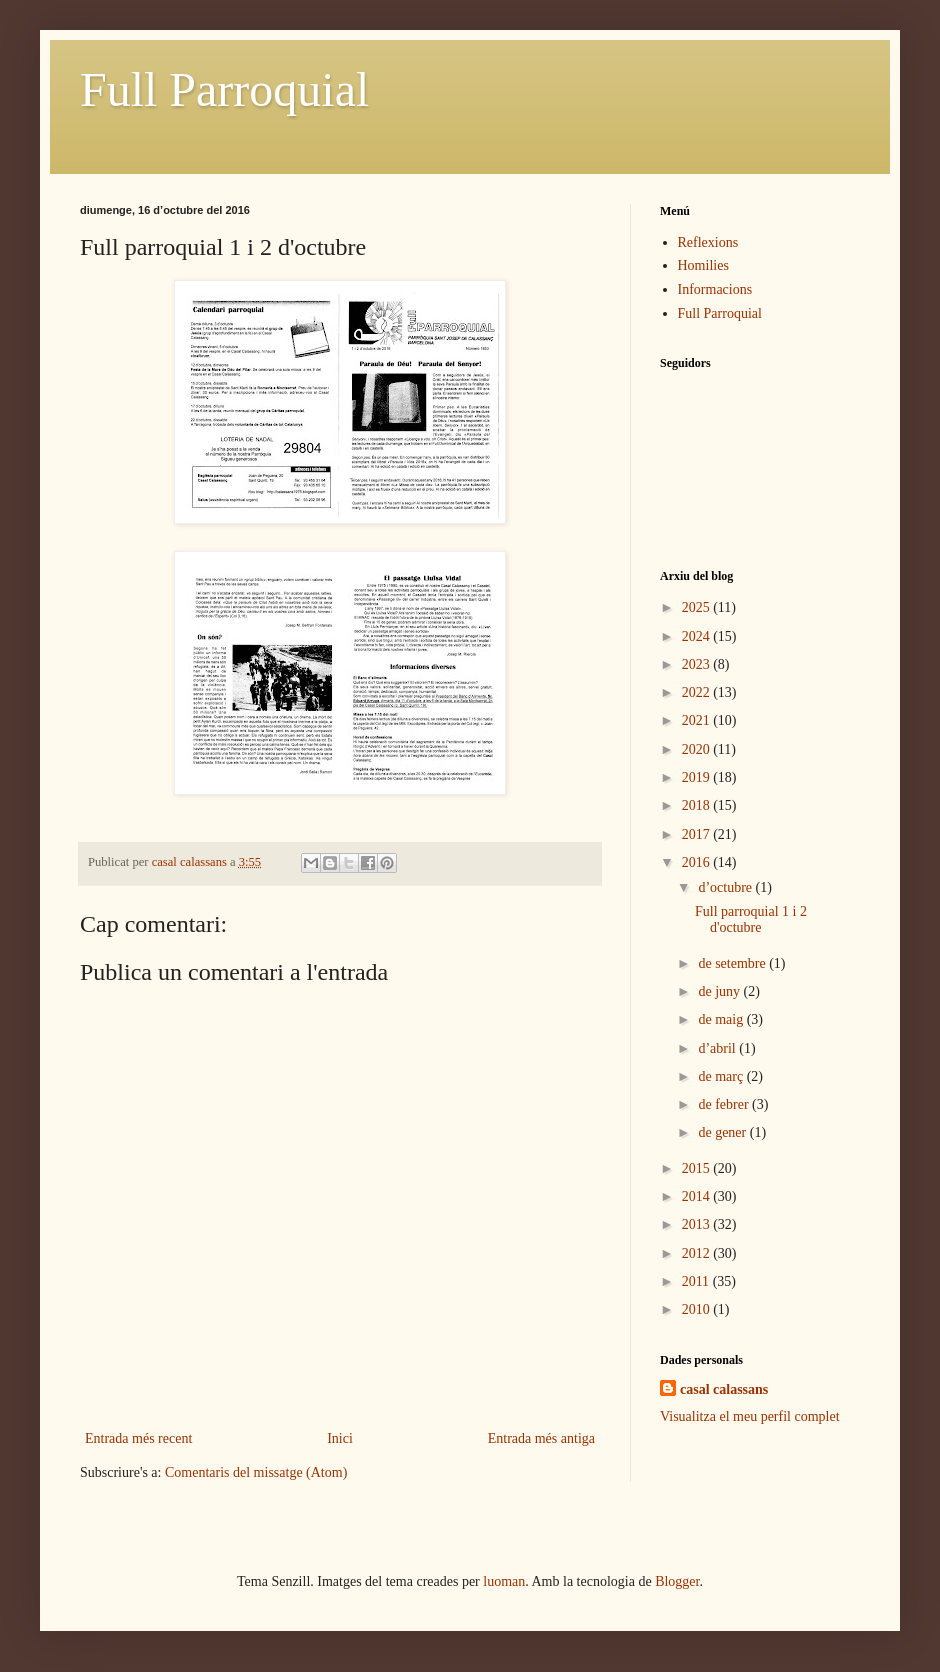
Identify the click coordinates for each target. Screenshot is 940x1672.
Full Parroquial (224, 89)
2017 (698, 834)
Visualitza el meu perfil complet (750, 1416)
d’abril (718, 1048)
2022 (698, 692)
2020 (698, 749)
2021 (698, 720)
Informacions (715, 289)
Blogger (677, 1581)
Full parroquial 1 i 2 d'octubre (751, 920)
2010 (698, 1309)
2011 (697, 1281)
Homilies (703, 265)
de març (722, 1076)
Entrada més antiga (541, 1438)
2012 (698, 1253)
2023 (698, 664)
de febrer (725, 1104)
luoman (504, 1581)
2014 (698, 1196)
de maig (722, 1019)
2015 (698, 1168)
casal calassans (724, 1389)
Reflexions (708, 242)
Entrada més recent (138, 1438)
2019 (698, 777)
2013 (698, 1224)
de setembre (733, 963)
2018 (698, 805)
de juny (720, 991)
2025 (698, 607)
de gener (723, 1132)
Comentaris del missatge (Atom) (256, 1472)
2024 (698, 636)
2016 (698, 862)
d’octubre (726, 887)
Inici (340, 1438)
